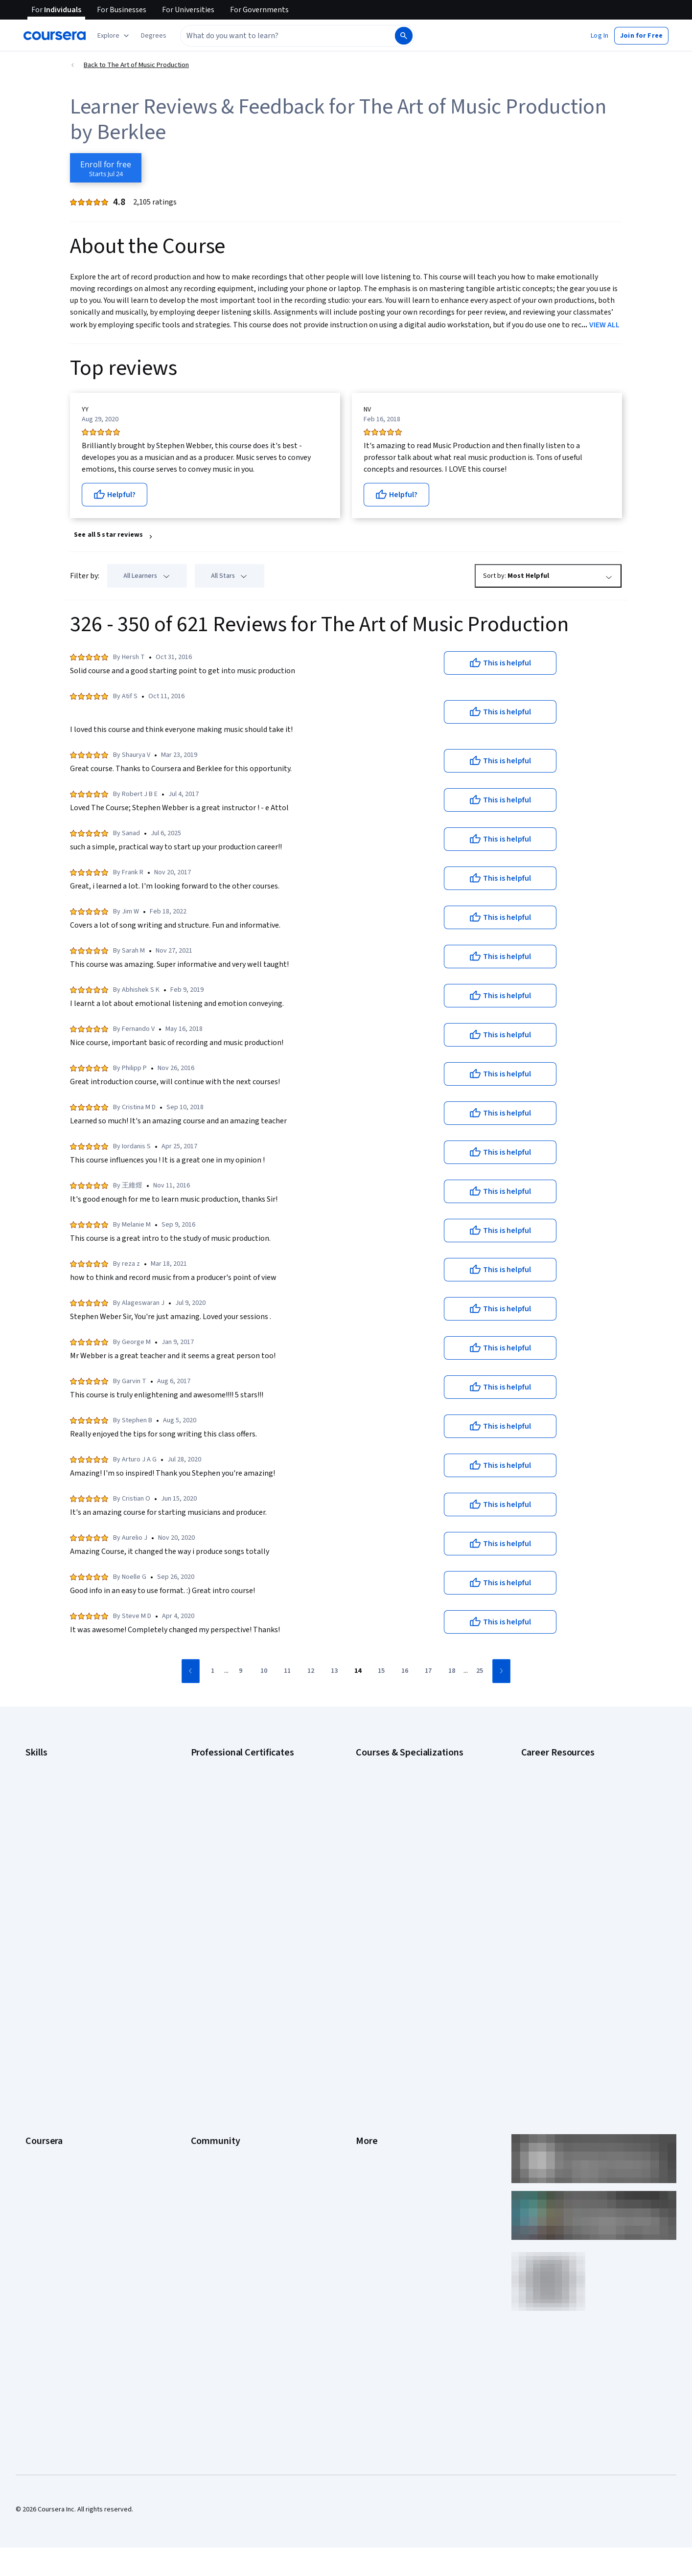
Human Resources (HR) (58, 1838)
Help (362, 2021)
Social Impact (45, 2153)
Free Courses (45, 2167)
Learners (204, 1962)
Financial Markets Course (392, 1852)
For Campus (42, 2123)
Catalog (36, 2021)
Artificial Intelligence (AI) (60, 1779)
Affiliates (368, 2094)
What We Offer (46, 1977)
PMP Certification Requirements (568, 1882)
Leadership (41, 1991)
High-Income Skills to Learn (560, 1852)
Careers (37, 2006)
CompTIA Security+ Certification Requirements (589, 1808)
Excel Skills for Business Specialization (412, 1838)
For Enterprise (46, 2094)
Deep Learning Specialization (398, 1823)
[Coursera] (54, 36)
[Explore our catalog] (114, 36)
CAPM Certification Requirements (570, 1779)
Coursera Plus (45, 2035)
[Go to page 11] (287, 1671)
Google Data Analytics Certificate (239, 1794)
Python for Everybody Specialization (409, 1896)
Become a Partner (51, 2138)
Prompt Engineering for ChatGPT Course (415, 1882)
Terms (365, 1991)
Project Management (56, 1867)
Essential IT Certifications (558, 1823)
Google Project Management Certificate (249, 1823)
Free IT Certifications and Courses (571, 1838)
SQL (31, 1896)
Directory (369, 2079)
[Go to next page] (501, 1671)
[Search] (404, 36)
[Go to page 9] (240, 1671)
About (34, 1962)
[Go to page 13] (334, 1671)
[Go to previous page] (191, 1671)
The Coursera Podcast (224, 2021)
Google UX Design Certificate (233, 1838)
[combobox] (287, 35)
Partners (203, 1977)
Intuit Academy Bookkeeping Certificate (249, 1896)
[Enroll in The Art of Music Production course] (105, 167)
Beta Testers (210, 1991)
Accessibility (374, 2035)
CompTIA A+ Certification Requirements (579, 1794)
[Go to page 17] (428, 1671)
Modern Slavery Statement (395, 2109)
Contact (367, 2050)
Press (364, 1962)
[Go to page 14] (358, 1671)
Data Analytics (46, 1808)
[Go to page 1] (212, 1671)
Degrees (38, 2079)
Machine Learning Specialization (402, 1867)
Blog (197, 2006)
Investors (370, 1977)
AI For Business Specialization (399, 1779)
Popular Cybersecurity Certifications (574, 1896)
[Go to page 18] (452, 1671)
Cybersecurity (46, 1794)
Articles (367, 2065)
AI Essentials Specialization (395, 1764)
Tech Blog (205, 2035)
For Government (49, 2109)
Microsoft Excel (47, 1852)
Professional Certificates (62, 2050)
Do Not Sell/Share (381, 2123)
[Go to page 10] (264, 1671)
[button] (153, 36)
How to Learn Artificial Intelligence (571, 1867)
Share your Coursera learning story (76, 2182)
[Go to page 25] (479, 1671)
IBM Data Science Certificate (232, 1882)
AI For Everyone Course (390, 1794)
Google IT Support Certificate (234, 1808)
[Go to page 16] (405, 1671)
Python (35, 1882)
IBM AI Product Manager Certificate (242, 1867)
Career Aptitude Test (552, 1764)
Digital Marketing (49, 1823)
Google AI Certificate (221, 1764)
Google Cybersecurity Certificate (239, 1779)
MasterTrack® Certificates (63, 2065)
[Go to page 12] (311, 1671)
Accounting (41, 1764)
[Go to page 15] (381, 1671)
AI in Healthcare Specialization (399, 1808)
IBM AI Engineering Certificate (234, 1852)
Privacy (366, 2006)
